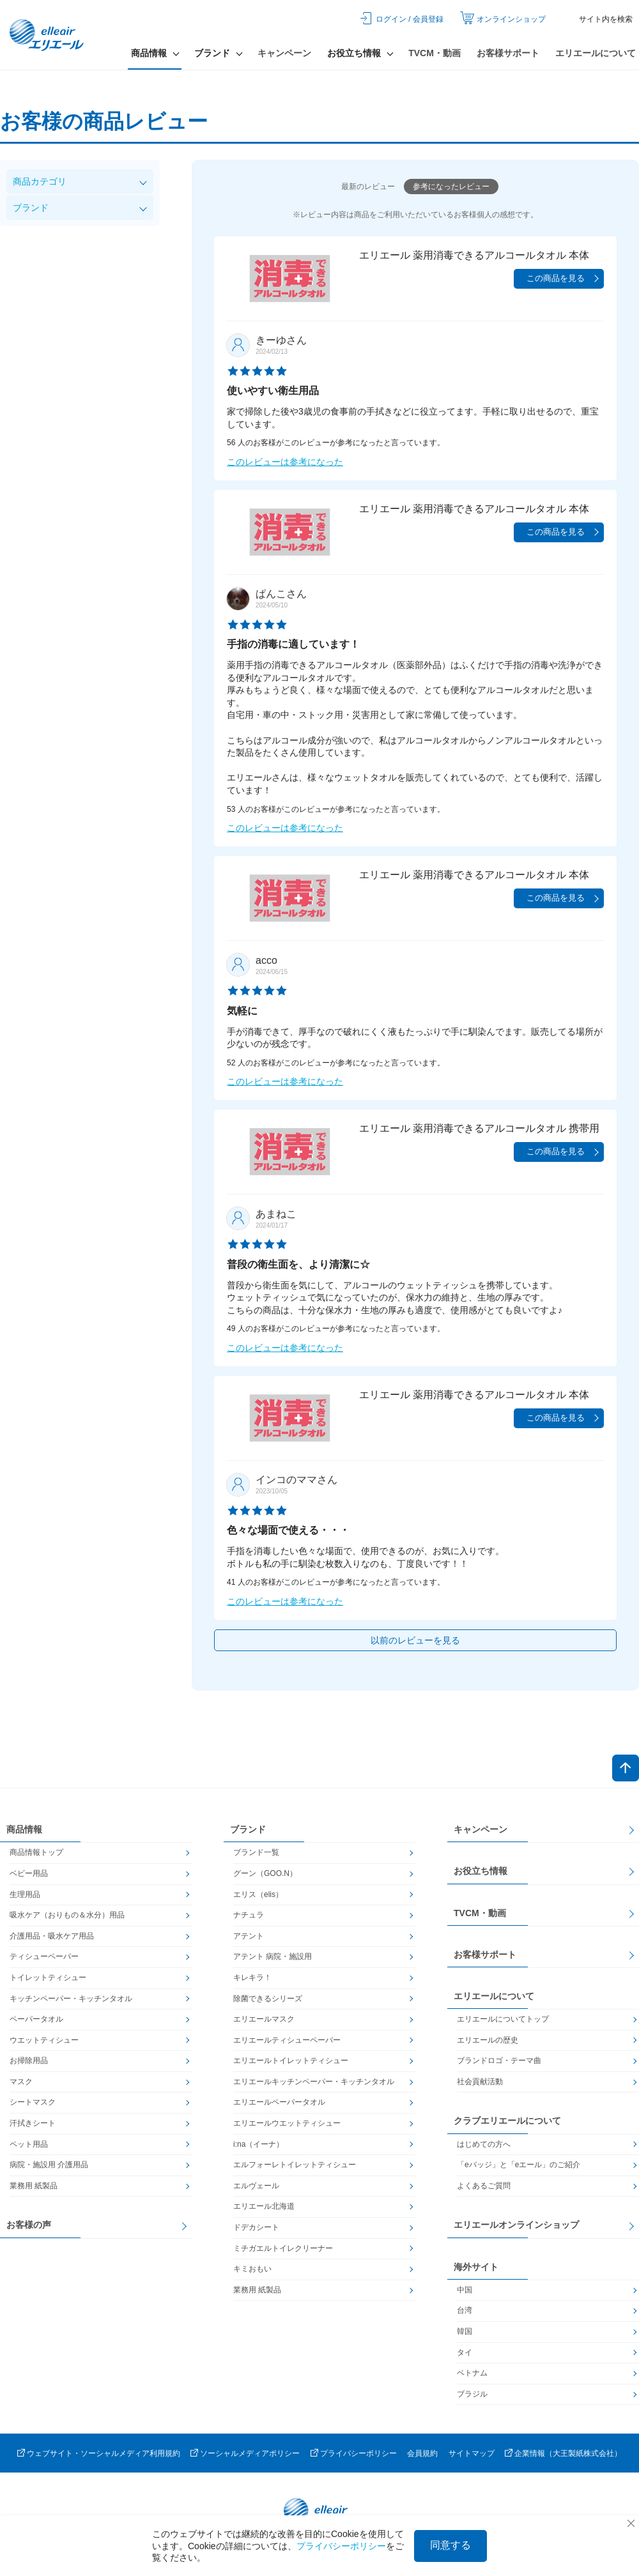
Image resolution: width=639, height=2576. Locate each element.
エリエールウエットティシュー (287, 2123)
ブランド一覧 (256, 1852)
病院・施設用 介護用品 (49, 2164)
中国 (464, 2289)
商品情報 (24, 1829)
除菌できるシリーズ (267, 1998)
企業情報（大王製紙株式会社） (568, 2453)
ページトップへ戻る (625, 1768)
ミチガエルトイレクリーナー (283, 2248)
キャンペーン (284, 53)
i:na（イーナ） (258, 2144)
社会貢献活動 (480, 2081)
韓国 (464, 2331)
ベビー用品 (29, 1873)
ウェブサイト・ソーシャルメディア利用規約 (103, 2453)
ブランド (31, 207)
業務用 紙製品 (34, 2185)
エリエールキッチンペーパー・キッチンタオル (313, 2081)
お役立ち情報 (480, 1871)
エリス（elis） (258, 1894)
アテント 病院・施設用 (272, 1956)
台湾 (464, 2310)
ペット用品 (29, 2144)
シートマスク (33, 2102)
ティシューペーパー (44, 1956)
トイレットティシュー (48, 1977)
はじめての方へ (484, 2144)
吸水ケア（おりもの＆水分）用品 (67, 1914)
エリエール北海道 (264, 2206)
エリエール (48, 35)
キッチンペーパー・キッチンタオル (71, 1998)
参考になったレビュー (451, 186)
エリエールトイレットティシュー (290, 2060)
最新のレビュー (368, 186)
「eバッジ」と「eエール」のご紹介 (518, 2164)
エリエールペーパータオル (279, 2102)
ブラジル (472, 2393)
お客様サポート (508, 53)
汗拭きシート (33, 2123)
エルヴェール (256, 2185)
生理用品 (25, 1894)
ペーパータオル (36, 2019)
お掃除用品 (29, 2060)
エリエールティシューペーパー (287, 2040)
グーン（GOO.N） (265, 1873)
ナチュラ (248, 1914)
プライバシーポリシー (358, 2453)
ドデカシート (256, 2227)
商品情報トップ (36, 1852)
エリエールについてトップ (503, 2019)
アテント (248, 1936)
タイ (464, 2352)
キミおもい (252, 2268)
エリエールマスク (264, 2019)
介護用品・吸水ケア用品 (52, 1936)
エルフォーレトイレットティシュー (294, 2164)
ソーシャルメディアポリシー (250, 2453)
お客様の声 (28, 2225)
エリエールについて (595, 53)
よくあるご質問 (484, 2185)
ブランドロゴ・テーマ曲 (499, 2060)
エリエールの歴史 (487, 2040)
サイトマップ (472, 2453)
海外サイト (476, 2267)
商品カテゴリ (39, 181)
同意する (450, 2545)
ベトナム (472, 2372)
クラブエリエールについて (507, 2120)
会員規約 (422, 2453)
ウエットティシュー (44, 2040)
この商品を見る (556, 278)
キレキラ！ (252, 1977)
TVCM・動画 (434, 53)
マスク (21, 2081)
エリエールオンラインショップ (516, 2225)
